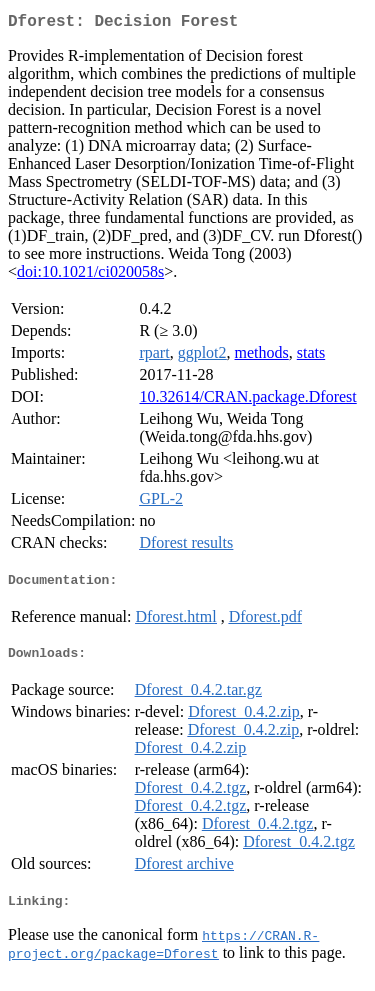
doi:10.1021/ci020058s (90, 275)
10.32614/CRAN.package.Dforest (247, 400)
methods (262, 356)
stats (311, 356)
